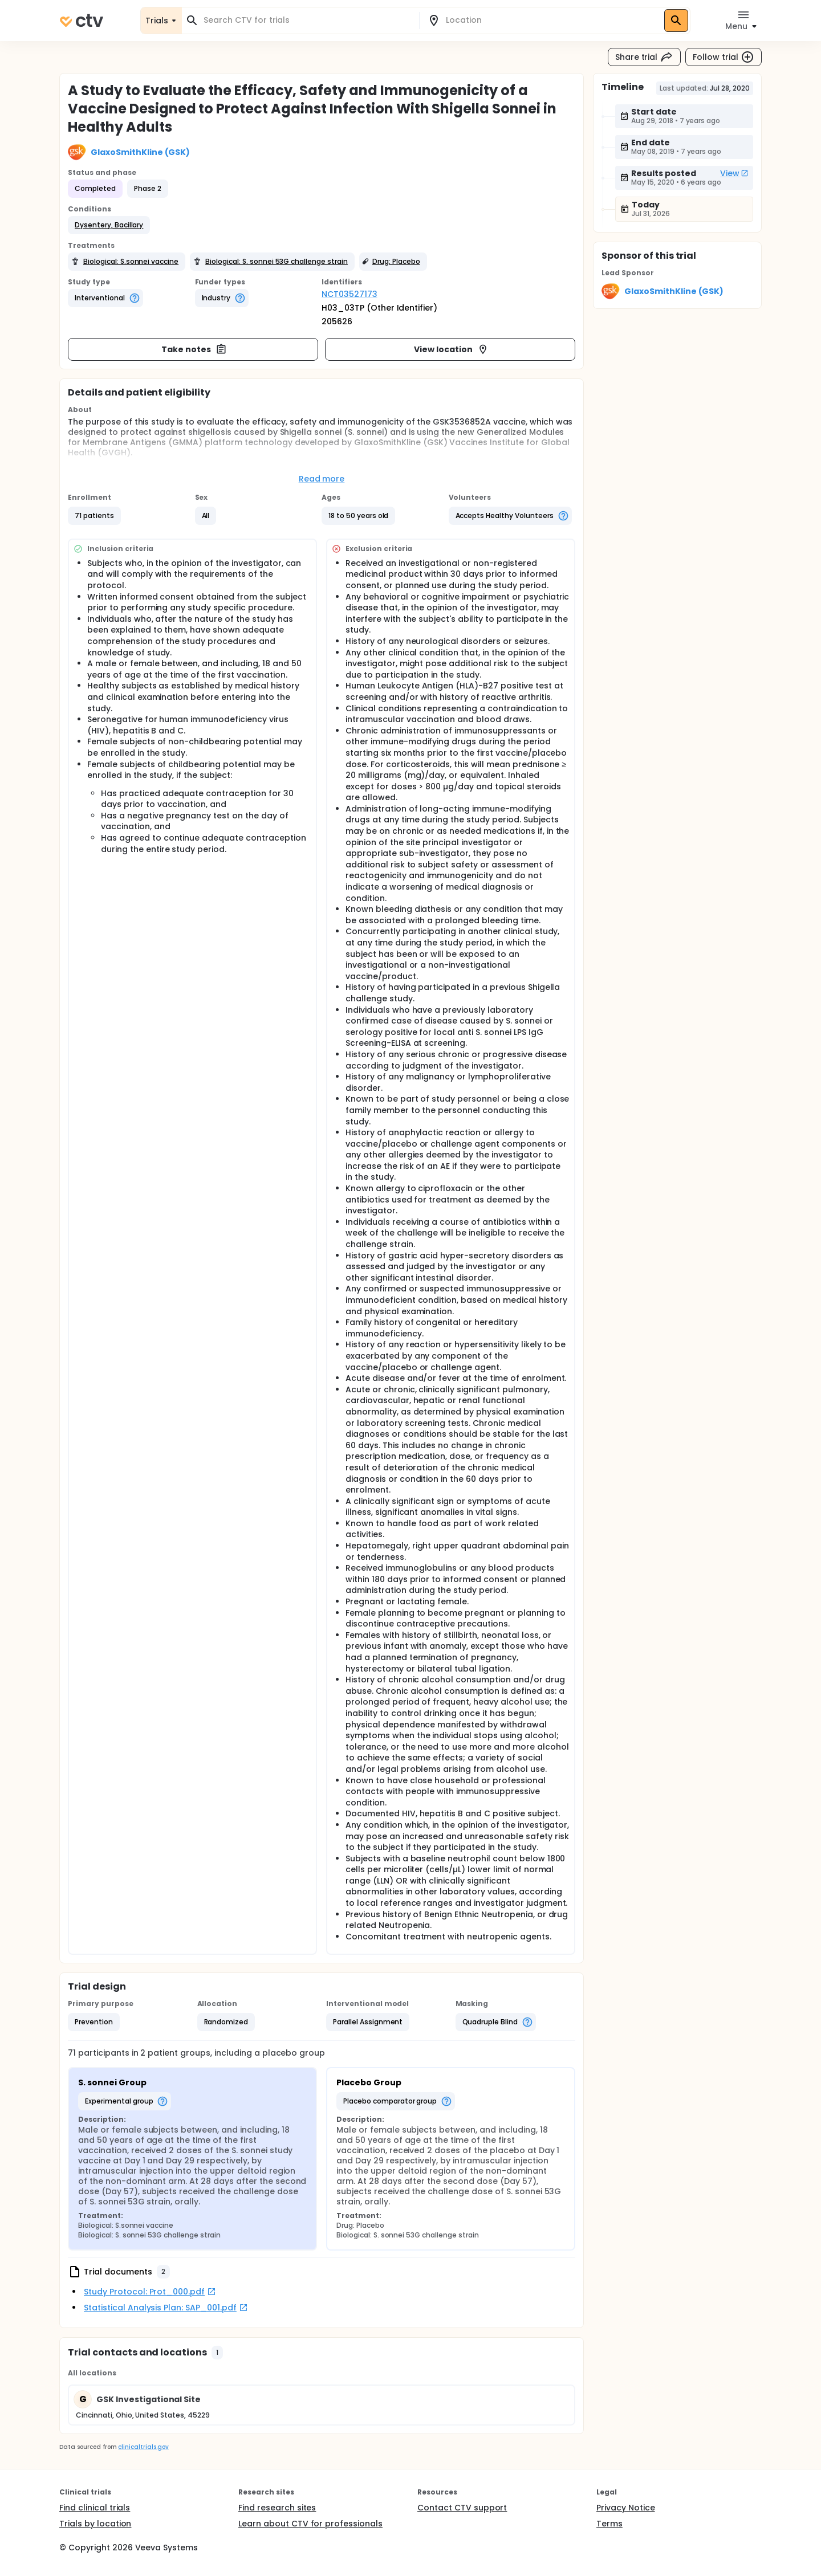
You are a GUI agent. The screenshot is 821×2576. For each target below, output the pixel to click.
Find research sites (277, 2507)
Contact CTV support (462, 2507)
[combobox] (307, 20)
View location (451, 349)
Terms (609, 2523)
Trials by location (95, 2523)
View (734, 173)
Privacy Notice (625, 2507)
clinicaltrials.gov (143, 2447)
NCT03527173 (349, 294)
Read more (322, 479)
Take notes (194, 349)
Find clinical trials (94, 2507)
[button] (109, 225)
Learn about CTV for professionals (310, 2523)
